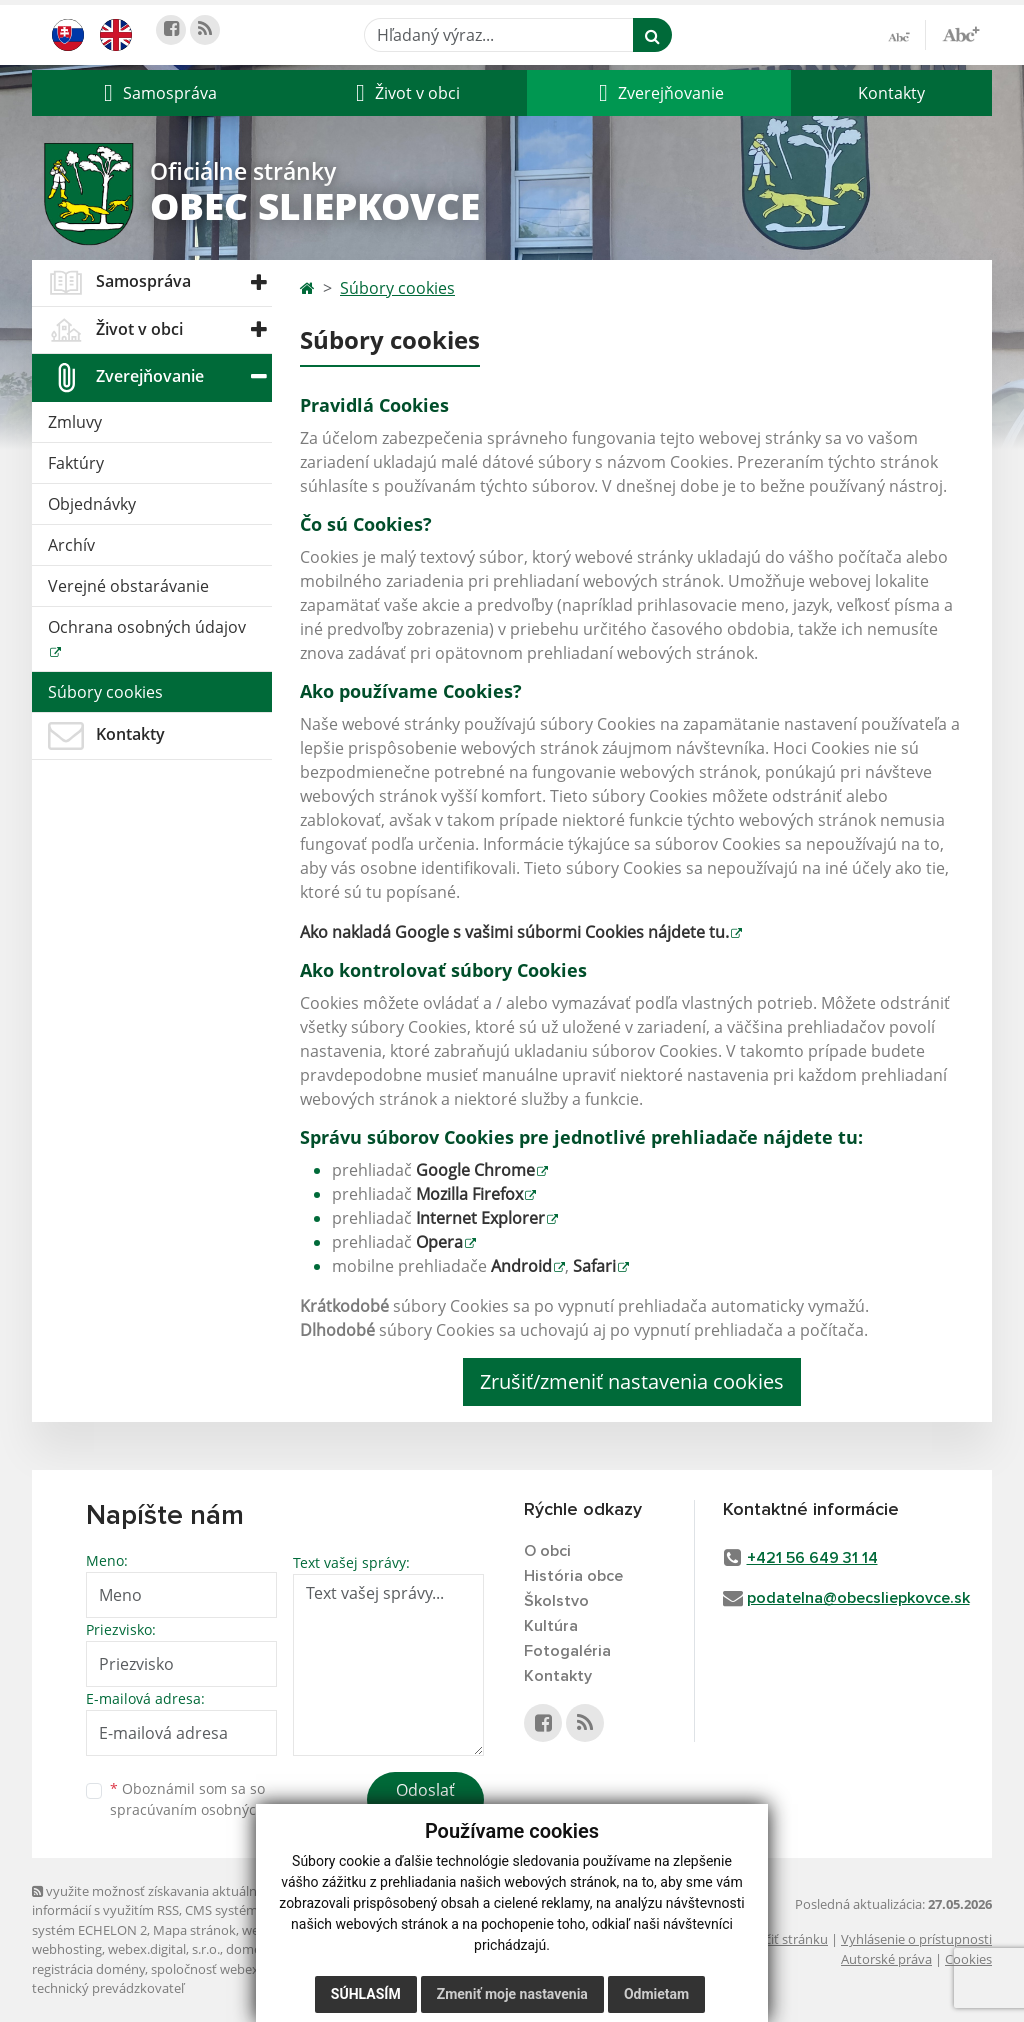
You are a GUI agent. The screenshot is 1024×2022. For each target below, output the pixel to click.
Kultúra (551, 1626)
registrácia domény (88, 1969)
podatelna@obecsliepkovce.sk (858, 1598)
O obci (547, 1551)
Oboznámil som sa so (212, 1799)
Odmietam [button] (656, 1994)
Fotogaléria (567, 1651)
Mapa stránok (194, 1930)
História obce (573, 1576)
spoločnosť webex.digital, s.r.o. (241, 1969)
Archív (71, 545)
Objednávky (92, 504)
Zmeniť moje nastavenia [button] (512, 1994)
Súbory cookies (105, 692)
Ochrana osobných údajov (147, 627)
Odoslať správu (425, 1802)
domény (250, 1949)
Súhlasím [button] (366, 1994)
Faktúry (76, 463)
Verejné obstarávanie (128, 586)
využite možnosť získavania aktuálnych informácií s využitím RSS (155, 1900)
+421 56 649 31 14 (812, 1558)
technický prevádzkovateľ (108, 1988)
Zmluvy (75, 422)
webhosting (67, 1949)
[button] (158, 93)
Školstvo (556, 1601)
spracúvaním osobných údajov (212, 1809)
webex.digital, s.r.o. (164, 1949)
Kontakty (891, 93)
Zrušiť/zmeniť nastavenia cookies (632, 1381)
